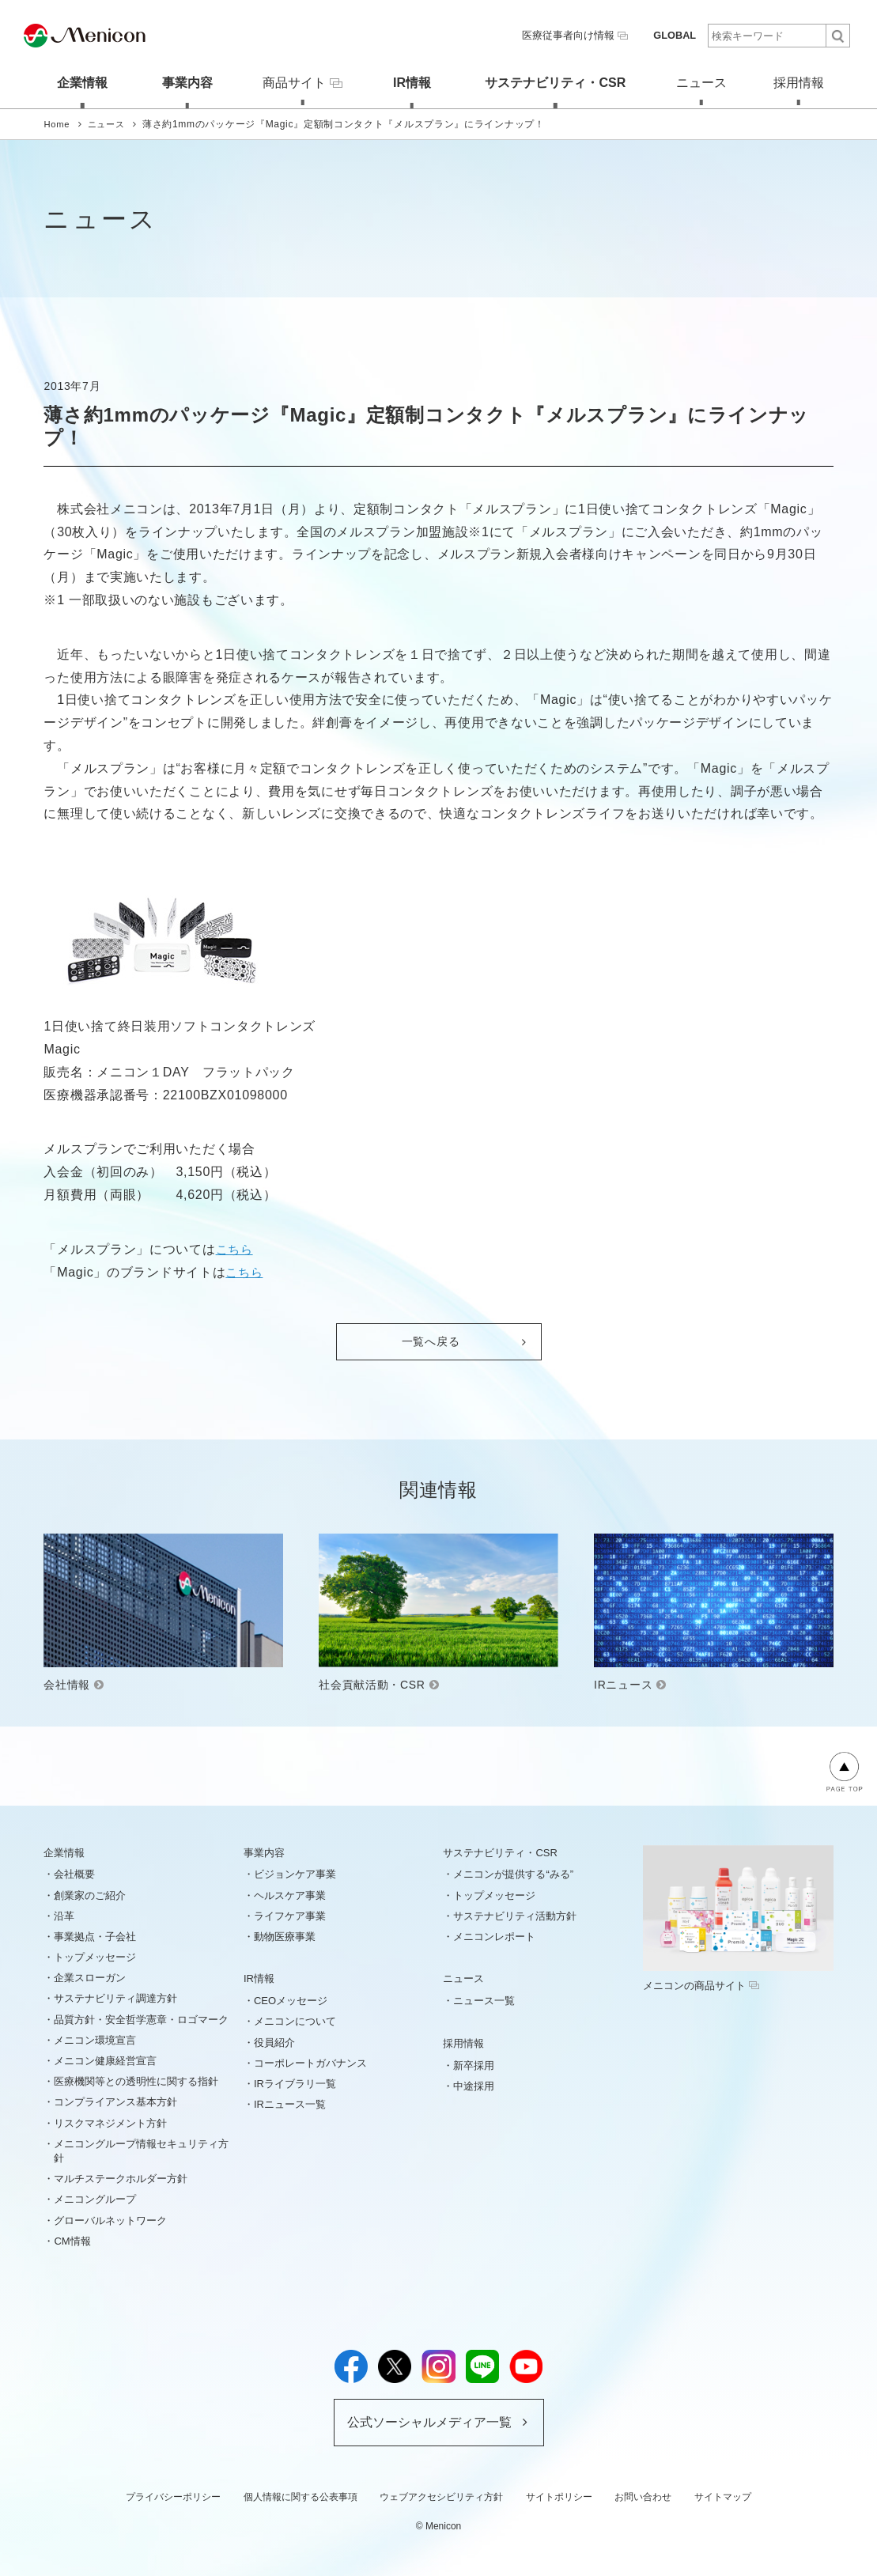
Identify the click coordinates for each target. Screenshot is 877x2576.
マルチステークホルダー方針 (120, 2178)
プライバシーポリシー (173, 2495)
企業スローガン (90, 1977)
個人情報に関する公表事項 (300, 2495)
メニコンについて (295, 2020)
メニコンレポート (494, 1936)
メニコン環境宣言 (95, 2039)
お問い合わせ (642, 2495)
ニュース (701, 81)
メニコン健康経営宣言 (105, 2060)
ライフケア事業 (290, 1914)
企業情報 (71, 81)
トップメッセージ (95, 1956)
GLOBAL (676, 34)
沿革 (64, 1914)
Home (57, 122)
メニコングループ (95, 2198)
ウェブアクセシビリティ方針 (441, 2495)
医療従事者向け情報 (581, 34)
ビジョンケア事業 (295, 1873)
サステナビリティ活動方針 (514, 1914)
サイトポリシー (559, 2495)
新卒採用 (473, 2064)
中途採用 (473, 2085)
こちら (235, 1247)
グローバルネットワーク (110, 2219)
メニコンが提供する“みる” (513, 1873)
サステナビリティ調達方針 (115, 1997)
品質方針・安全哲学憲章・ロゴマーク (141, 2018)
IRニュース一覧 (290, 2103)
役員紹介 (274, 2041)
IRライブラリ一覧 (295, 2083)
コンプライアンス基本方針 (115, 2101)
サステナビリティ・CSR (552, 81)
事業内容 (175, 81)
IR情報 (408, 81)
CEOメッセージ (290, 2000)
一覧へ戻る (431, 1340)
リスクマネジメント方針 (110, 2122)
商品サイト (295, 81)
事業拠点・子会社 (95, 1936)
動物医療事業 (285, 1936)
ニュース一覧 (484, 2000)
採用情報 (806, 81)
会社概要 (74, 1873)
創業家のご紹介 (90, 1894)
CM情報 (72, 2239)
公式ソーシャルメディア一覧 (429, 2421)
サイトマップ (722, 2495)
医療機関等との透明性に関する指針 (136, 2080)
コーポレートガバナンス (310, 2062)
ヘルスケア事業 (290, 1894)
